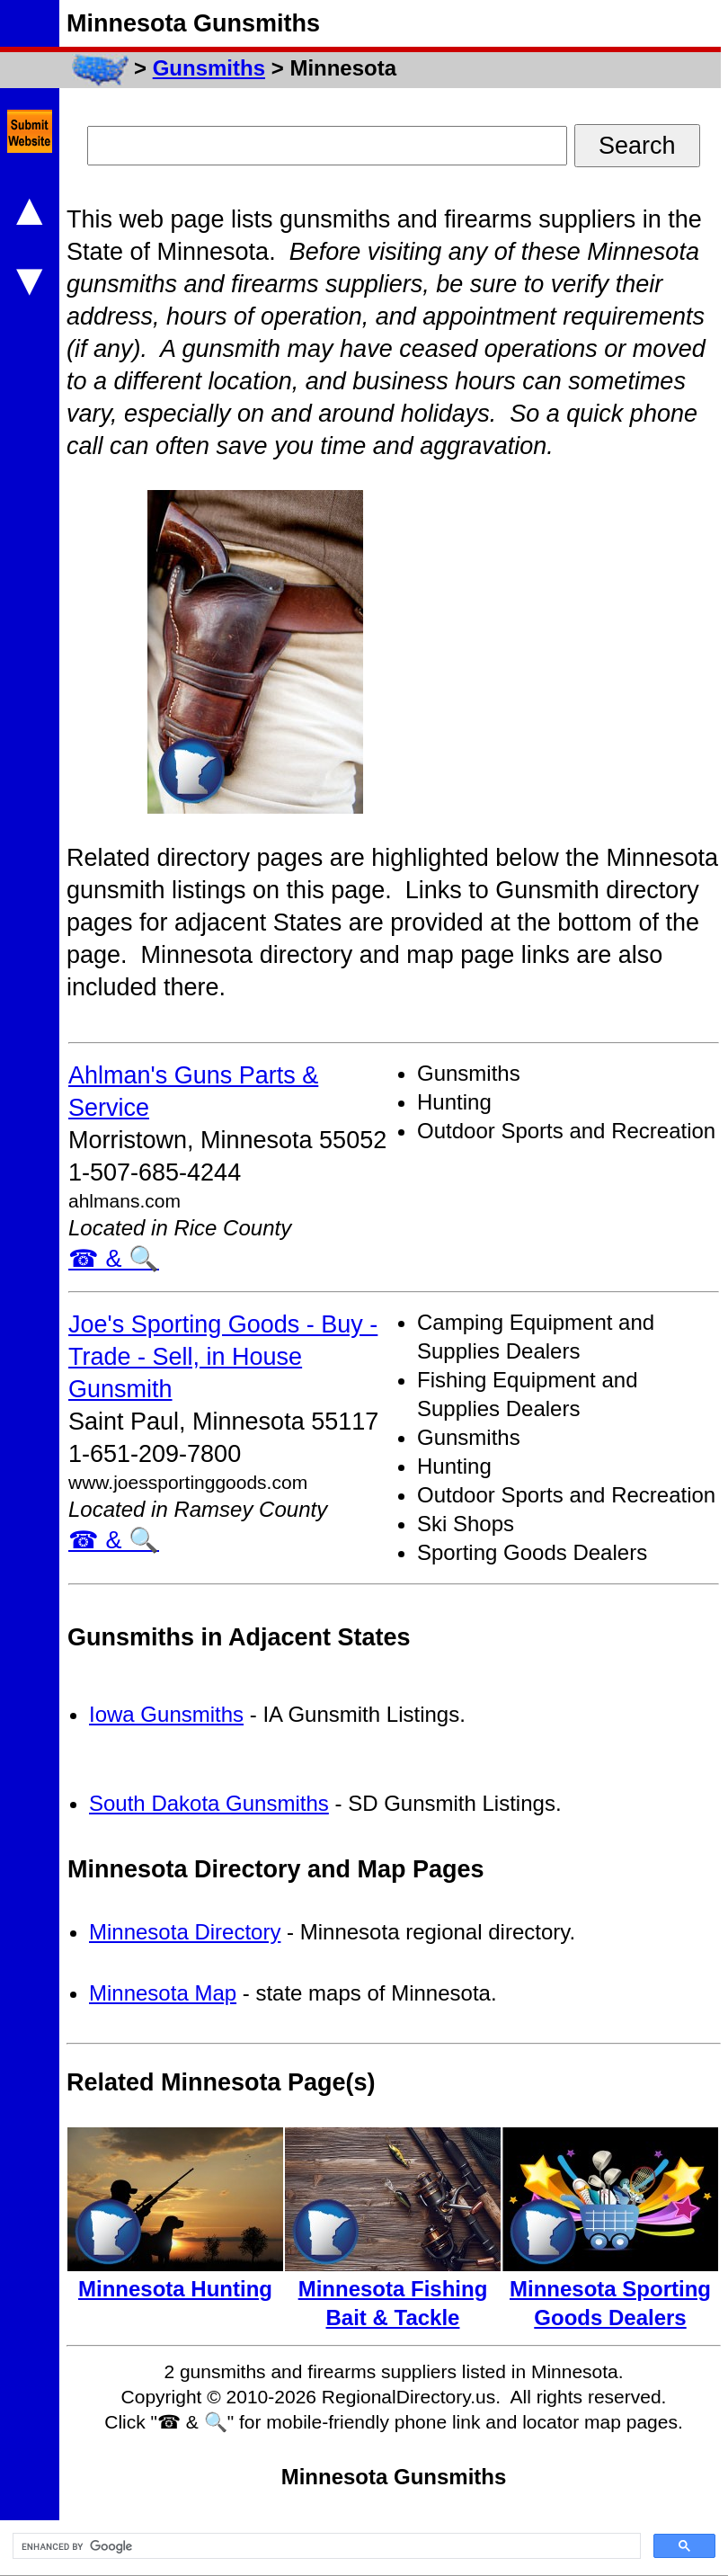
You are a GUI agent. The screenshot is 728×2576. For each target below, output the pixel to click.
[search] (325, 2546)
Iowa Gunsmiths (166, 1714)
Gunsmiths (209, 68)
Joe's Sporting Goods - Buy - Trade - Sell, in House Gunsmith (222, 1357)
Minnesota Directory (184, 1932)
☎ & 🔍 (113, 1258)
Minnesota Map (162, 1993)
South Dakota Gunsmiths (209, 1803)
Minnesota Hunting (175, 2289)
